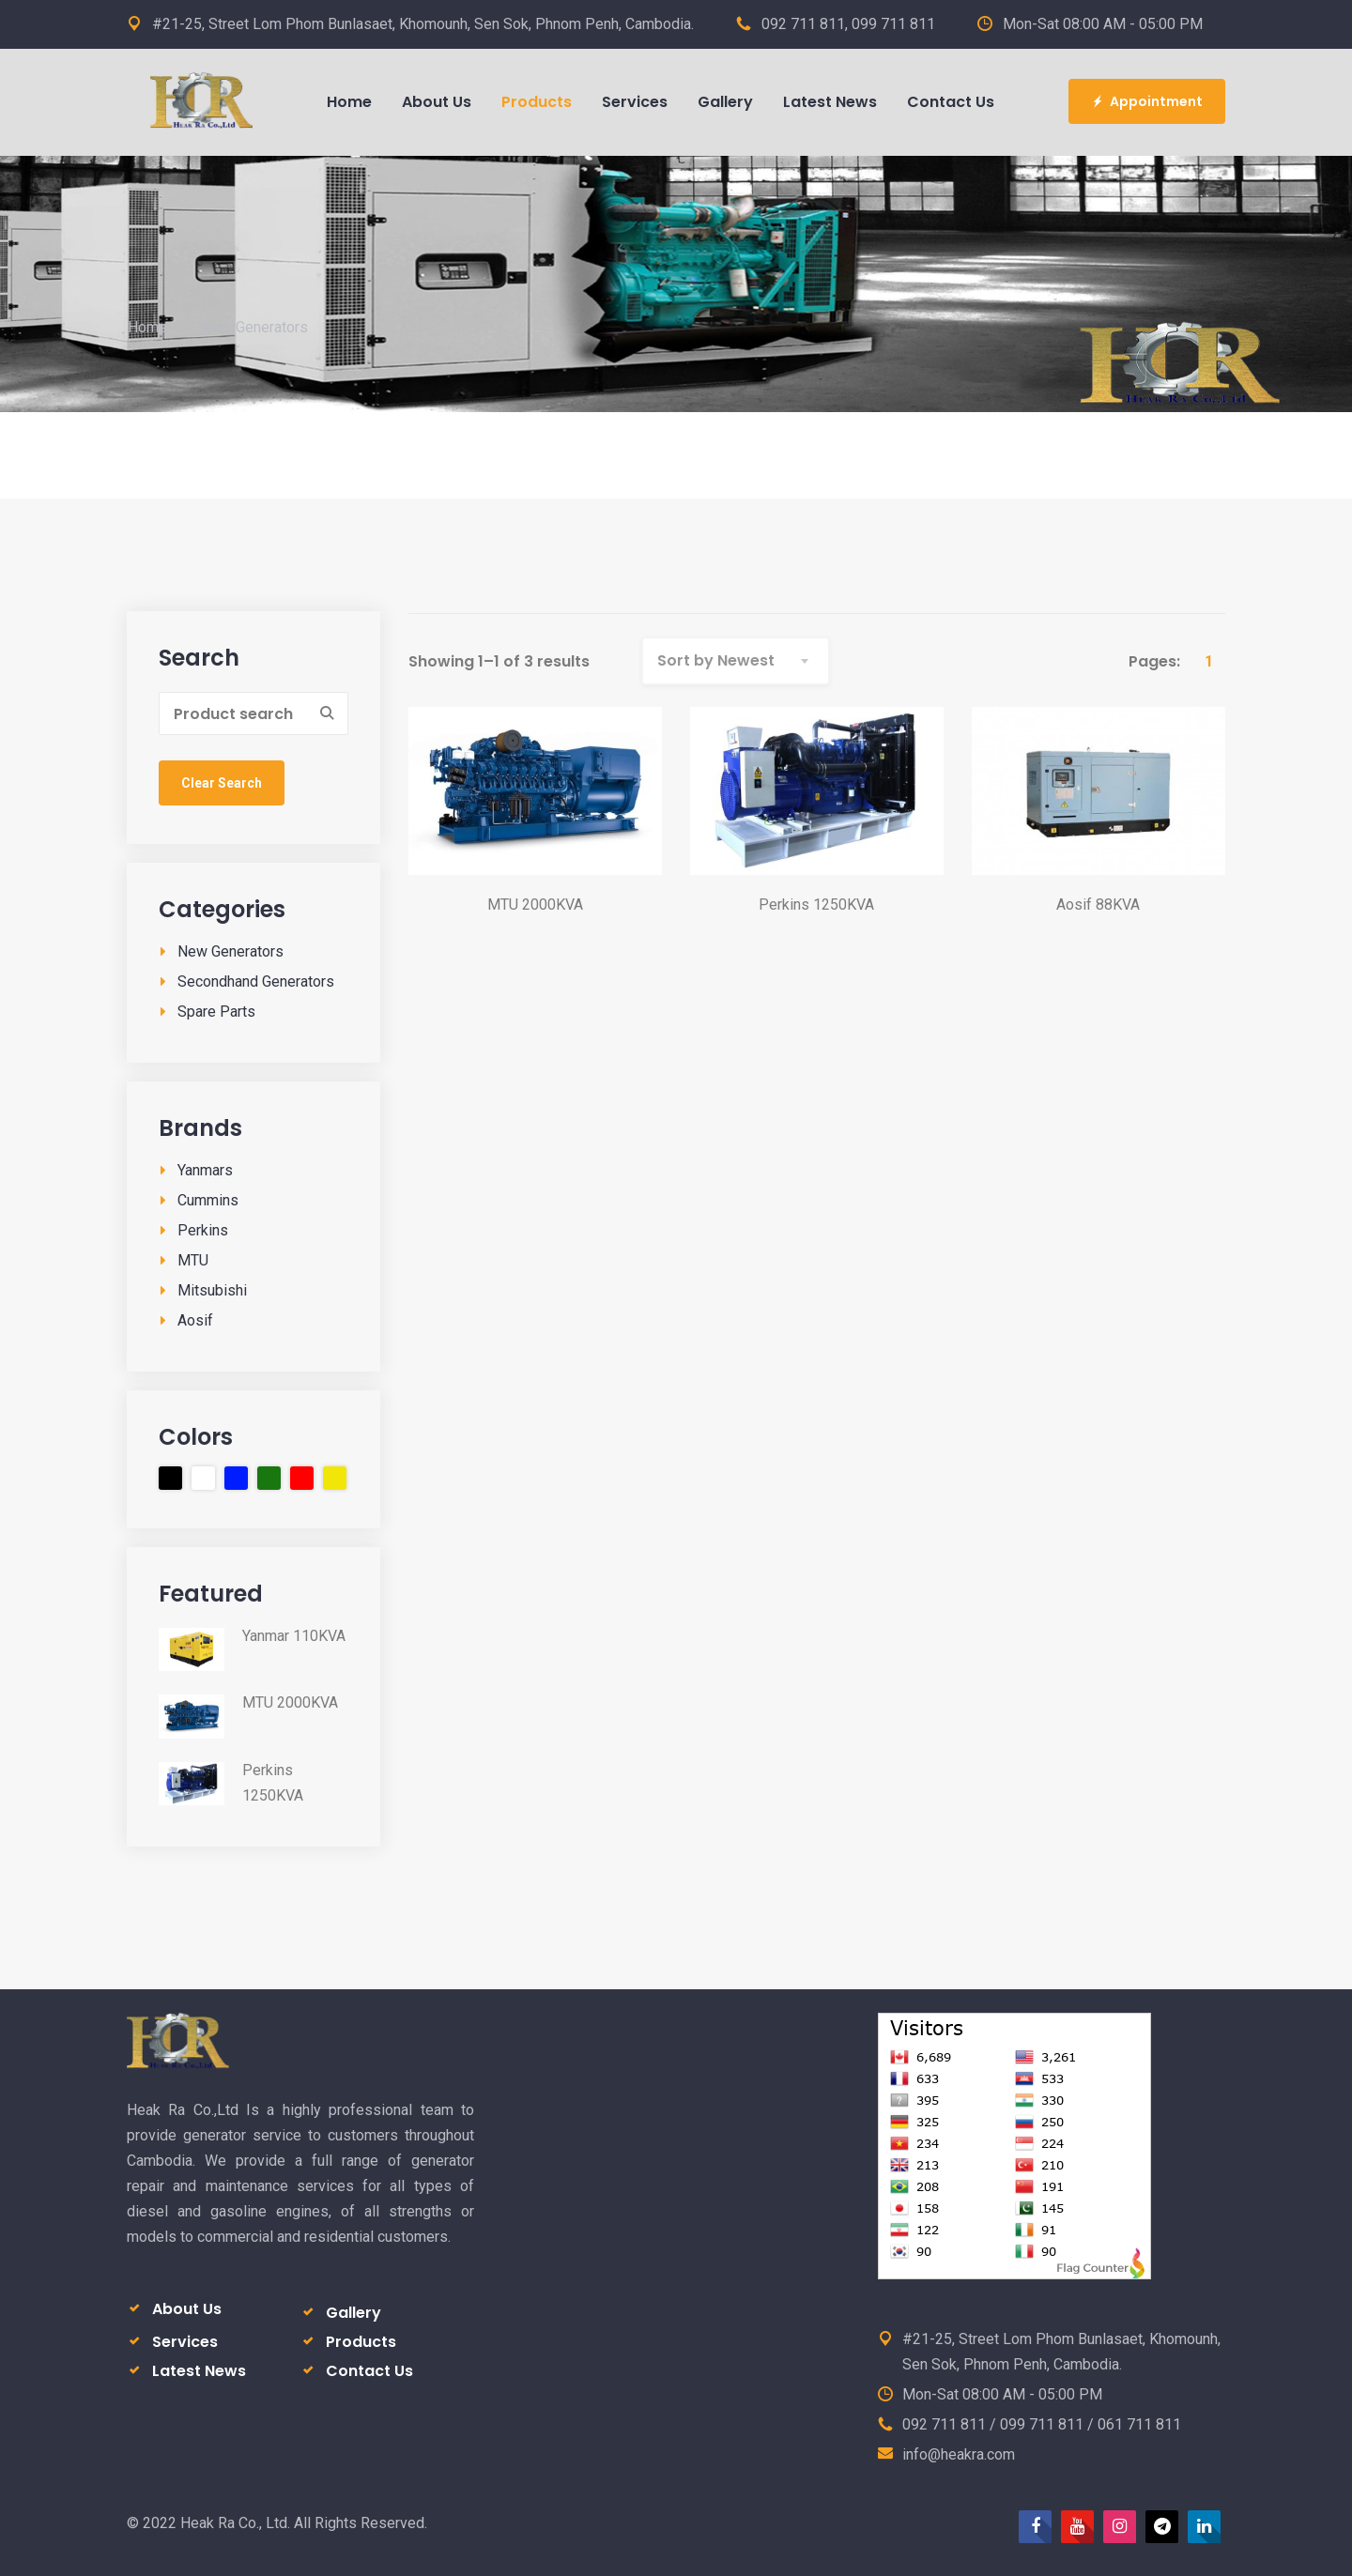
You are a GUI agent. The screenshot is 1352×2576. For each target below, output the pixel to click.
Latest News (199, 2371)
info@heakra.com (958, 2454)
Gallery (353, 2312)
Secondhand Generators (255, 981)
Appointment (1147, 101)
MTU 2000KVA (290, 1702)
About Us (187, 2309)
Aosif (195, 1320)
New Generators (230, 951)
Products (361, 2342)
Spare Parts (216, 1011)
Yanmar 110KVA (294, 1636)
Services (185, 2342)
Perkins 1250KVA (272, 1782)
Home (147, 327)
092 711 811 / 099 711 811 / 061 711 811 (1041, 2424)
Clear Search (221, 782)
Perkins (202, 1230)
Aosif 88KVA (1098, 904)
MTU (192, 1260)
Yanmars (205, 1170)
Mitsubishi (212, 1290)
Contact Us (369, 2371)
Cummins (207, 1200)
